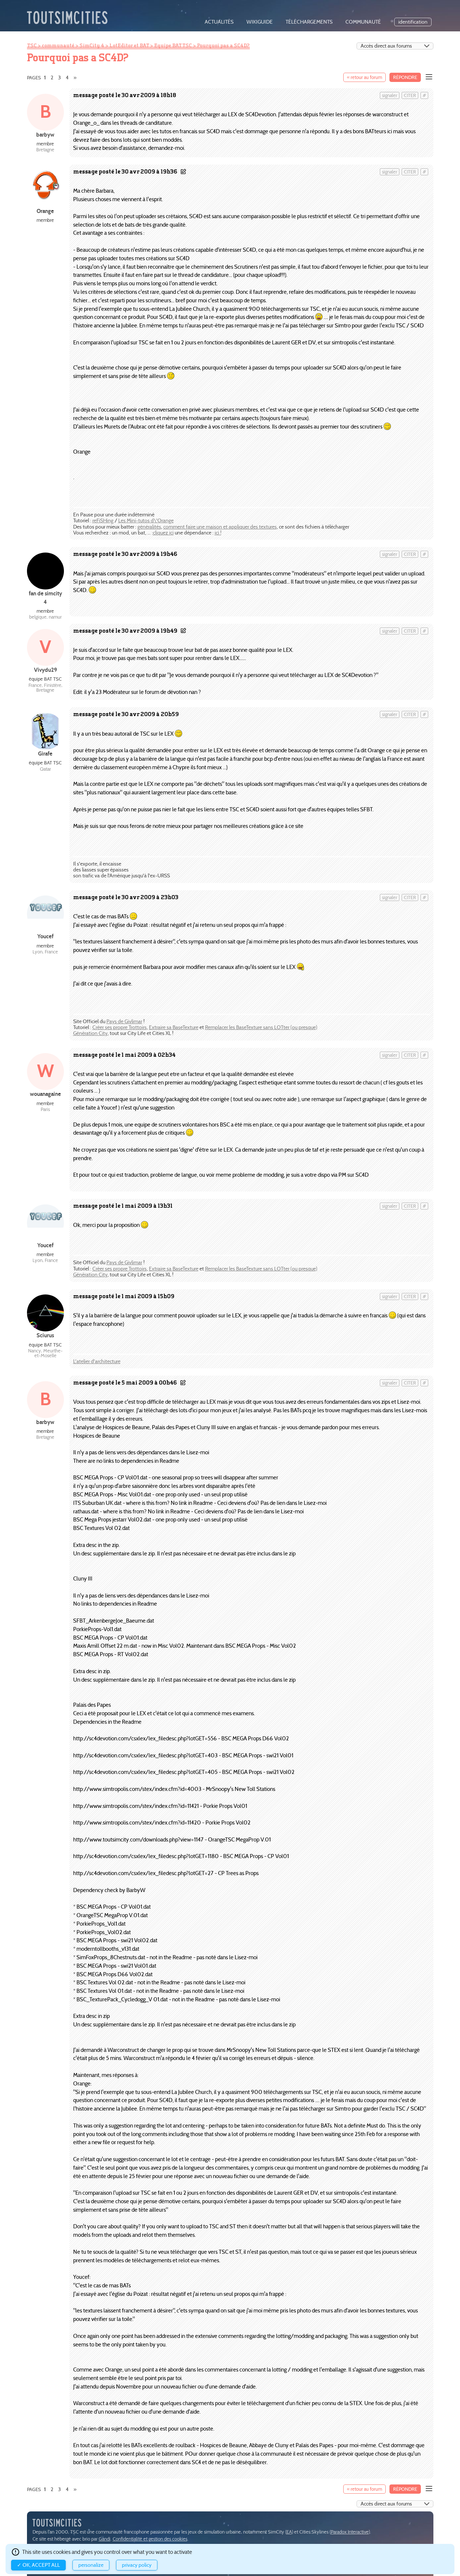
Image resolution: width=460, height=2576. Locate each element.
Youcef (45, 936)
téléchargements (309, 22)
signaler (389, 95)
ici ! (218, 533)
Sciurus (45, 1335)
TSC (32, 45)
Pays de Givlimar (124, 1021)
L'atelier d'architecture (96, 1361)
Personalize (90, 2565)
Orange (45, 210)
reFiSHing (102, 520)
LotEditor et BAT (129, 45)
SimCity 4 (91, 45)
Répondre (405, 77)
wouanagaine (45, 1093)
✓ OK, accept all (38, 2565)
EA (289, 2532)
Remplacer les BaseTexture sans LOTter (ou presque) (261, 1027)
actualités (219, 22)
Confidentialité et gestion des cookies (150, 2539)
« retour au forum (364, 77)
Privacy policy (136, 2565)
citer (410, 95)
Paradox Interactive (350, 2532)
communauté (363, 22)
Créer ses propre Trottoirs (119, 1027)
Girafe (45, 753)
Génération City (90, 1033)
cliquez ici (163, 533)
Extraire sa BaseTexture (173, 1027)
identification (412, 22)
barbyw (45, 134)
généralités (149, 527)
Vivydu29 (45, 669)
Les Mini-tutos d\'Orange (146, 520)
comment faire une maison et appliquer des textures (220, 527)
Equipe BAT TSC (173, 45)
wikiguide (259, 22)
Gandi (104, 2539)
